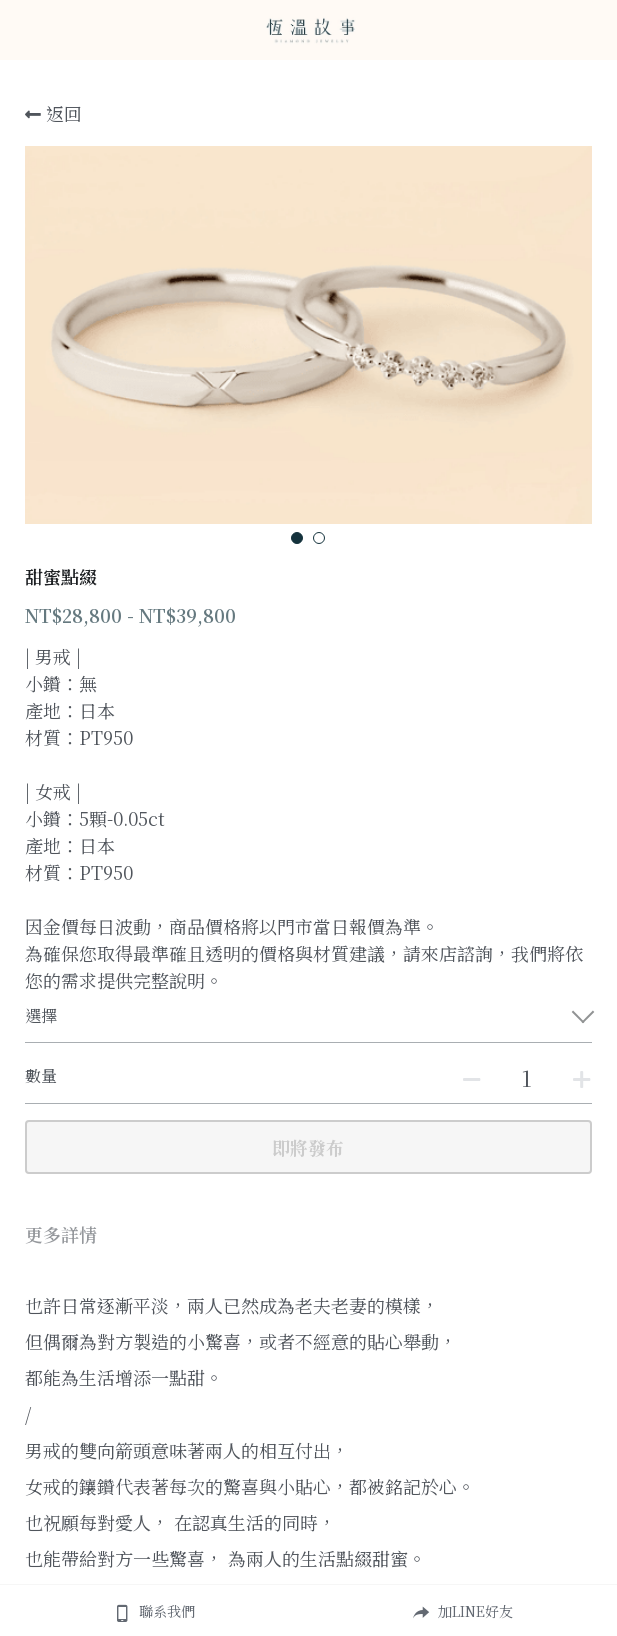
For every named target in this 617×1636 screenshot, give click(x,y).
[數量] (527, 1077)
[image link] (309, 28)
